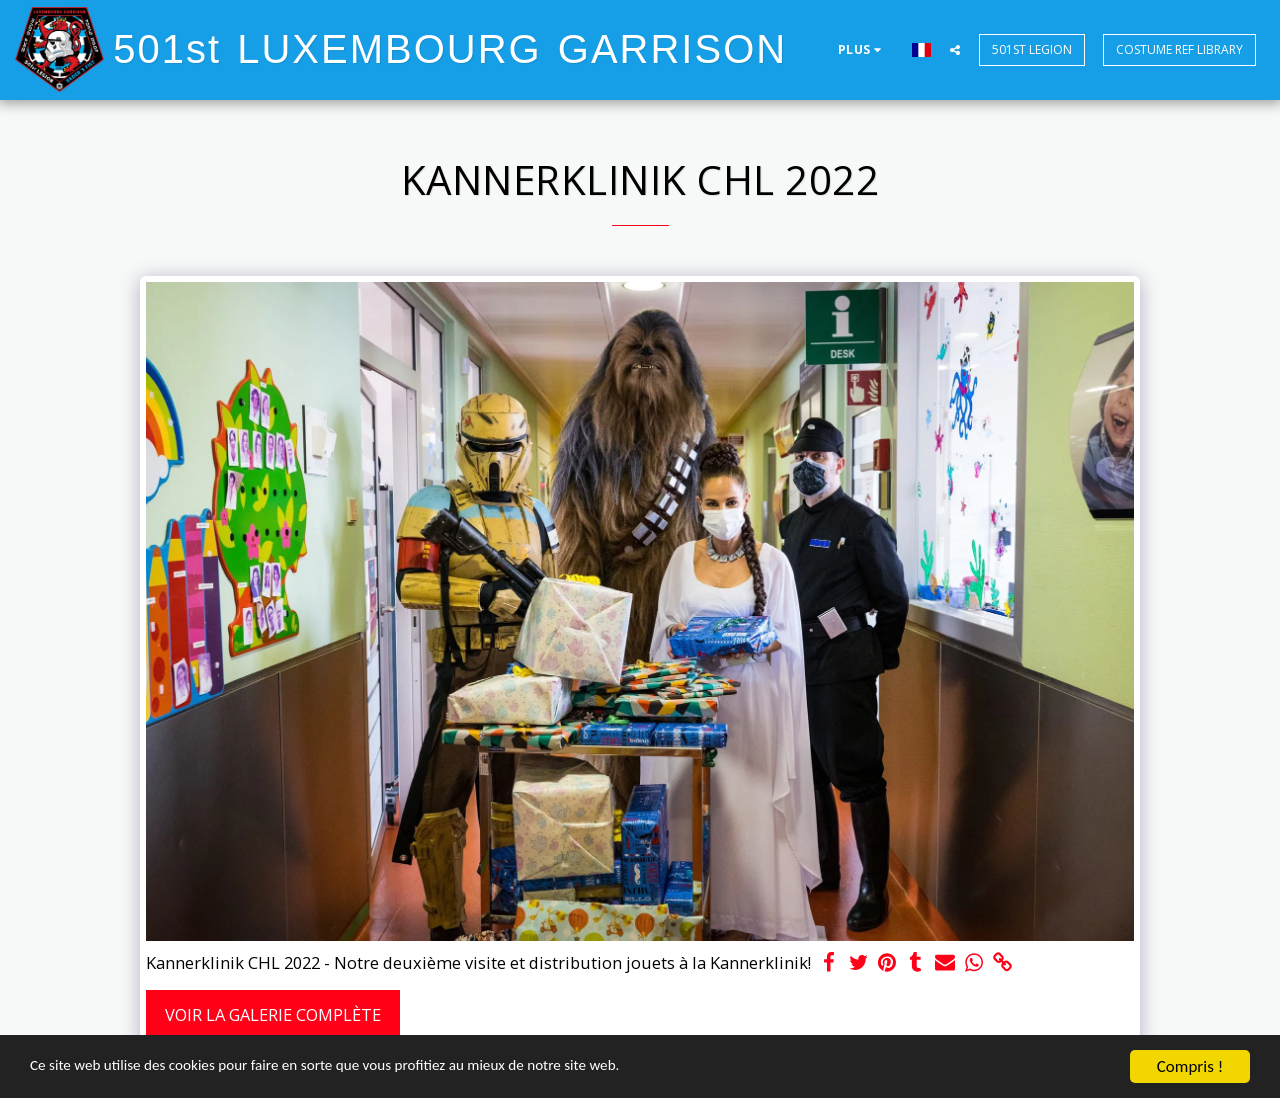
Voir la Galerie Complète (273, 1014)
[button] (955, 49)
